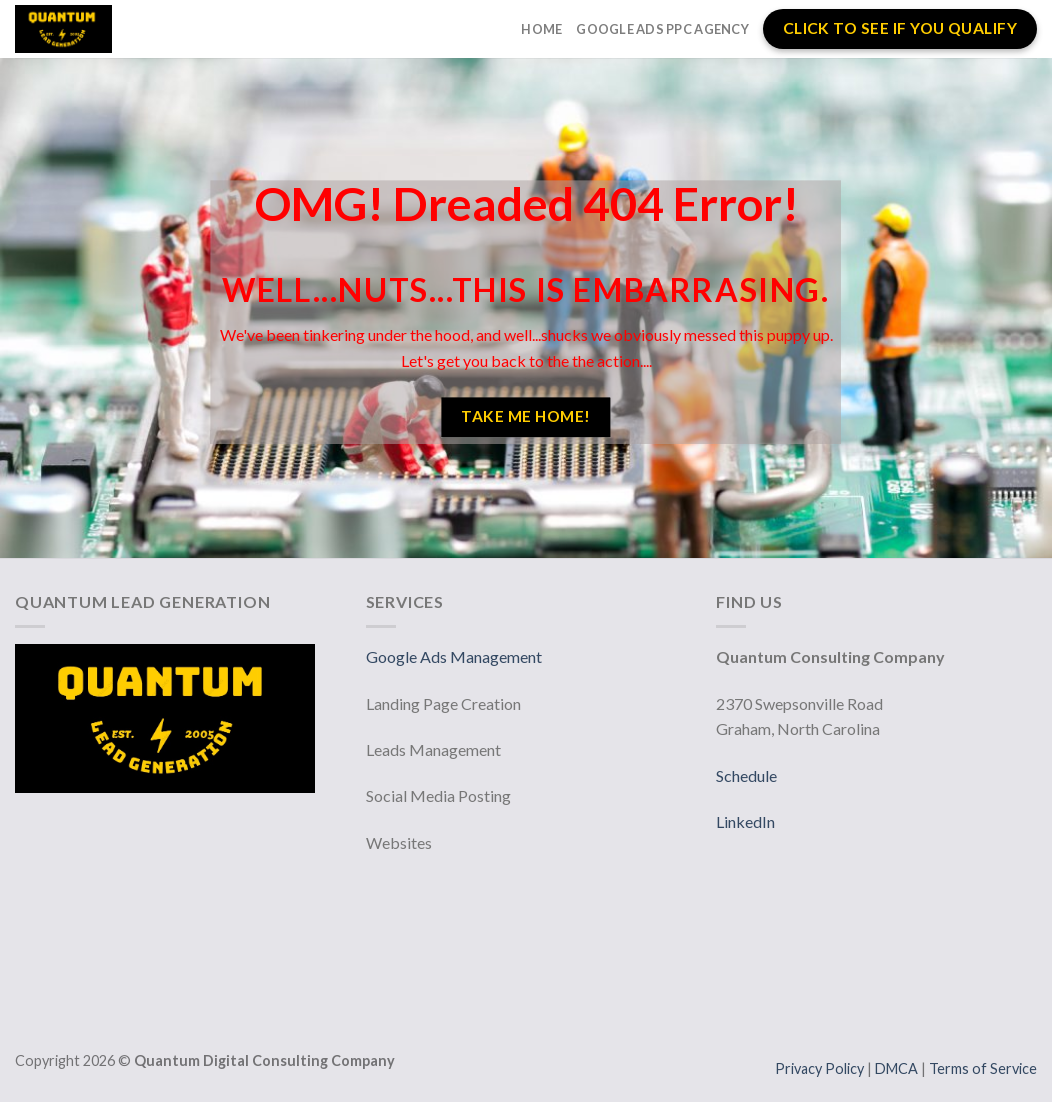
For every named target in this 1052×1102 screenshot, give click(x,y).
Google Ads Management (455, 656)
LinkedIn (745, 821)
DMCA (898, 1068)
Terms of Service (983, 1068)
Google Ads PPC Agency (662, 29)
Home (541, 29)
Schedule (746, 775)
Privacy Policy (821, 1068)
